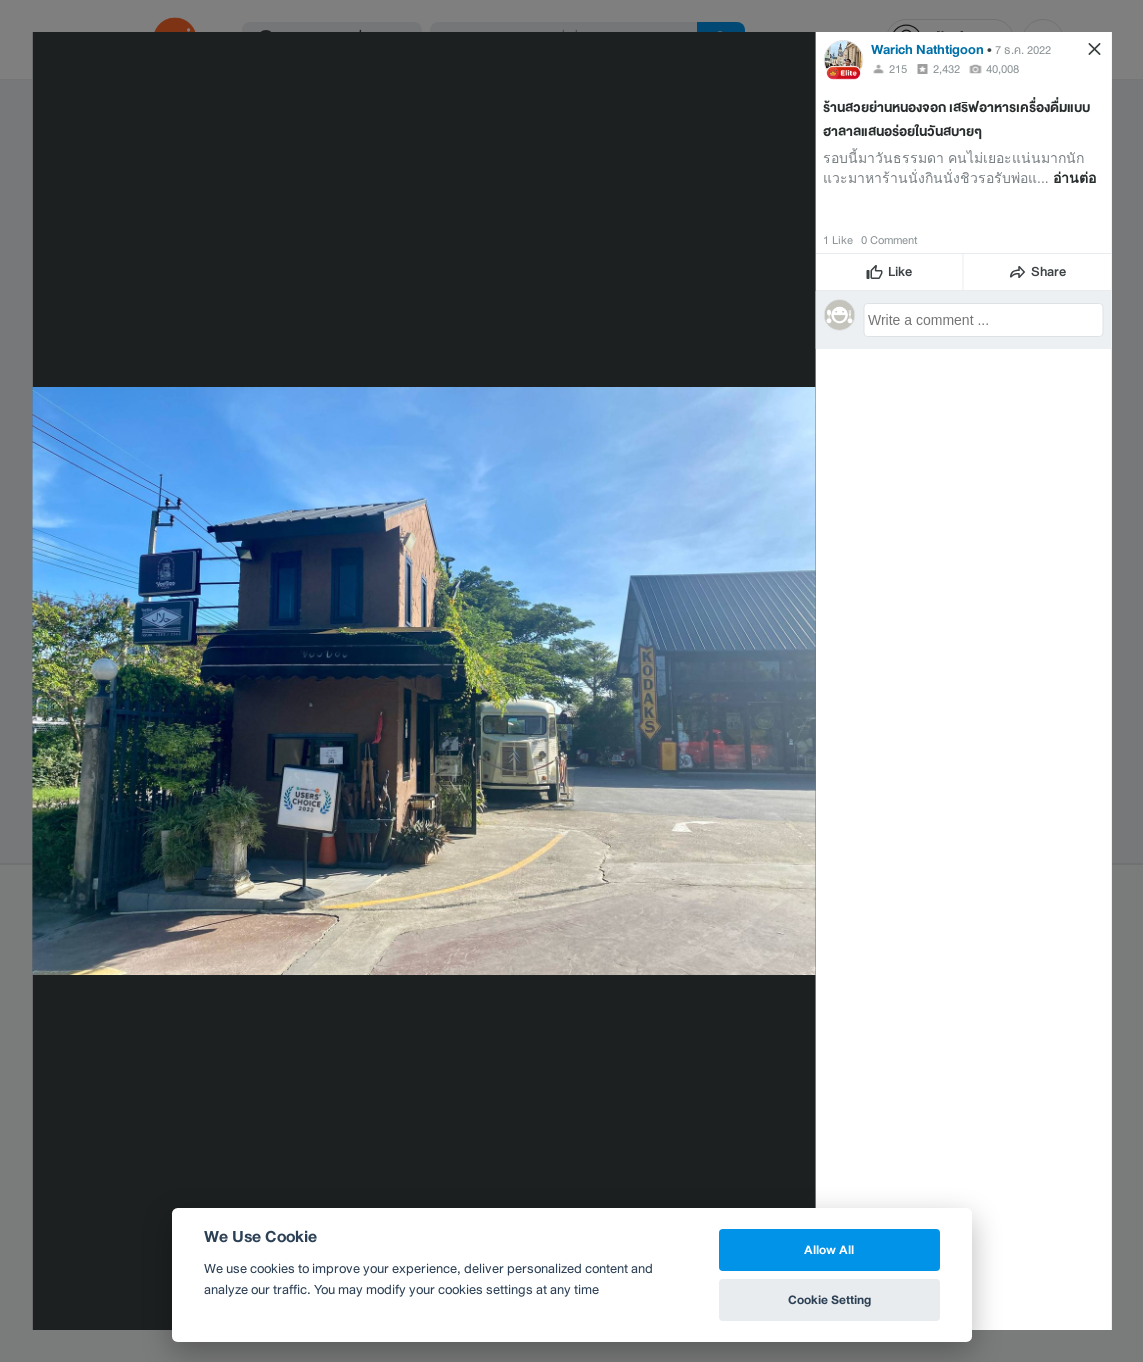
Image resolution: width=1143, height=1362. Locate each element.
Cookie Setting (829, 1299)
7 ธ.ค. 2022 (1023, 50)
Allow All (829, 1249)
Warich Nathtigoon (927, 49)
